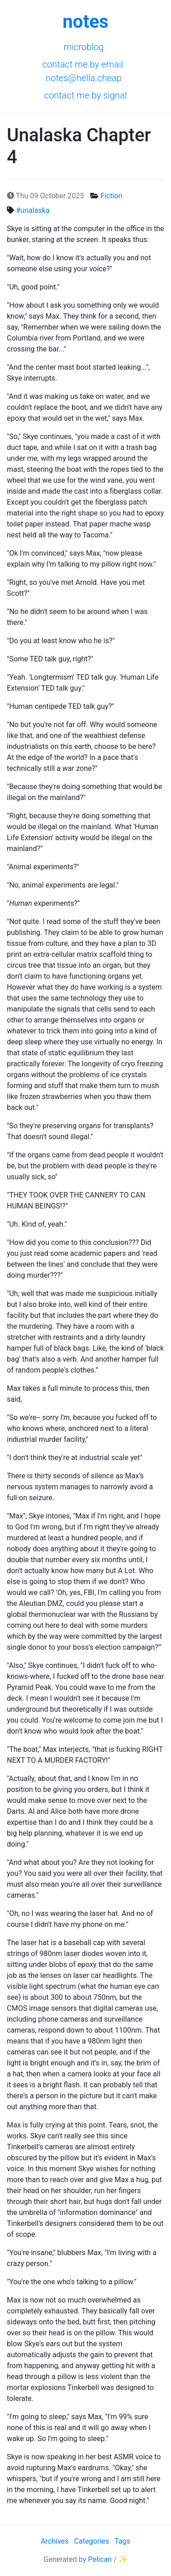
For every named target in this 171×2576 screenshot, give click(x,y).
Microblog (83, 46)
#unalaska (33, 210)
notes (85, 21)
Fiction (111, 195)
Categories (91, 2541)
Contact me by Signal (85, 95)
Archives (54, 2541)
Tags (122, 2541)
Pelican (100, 2559)
